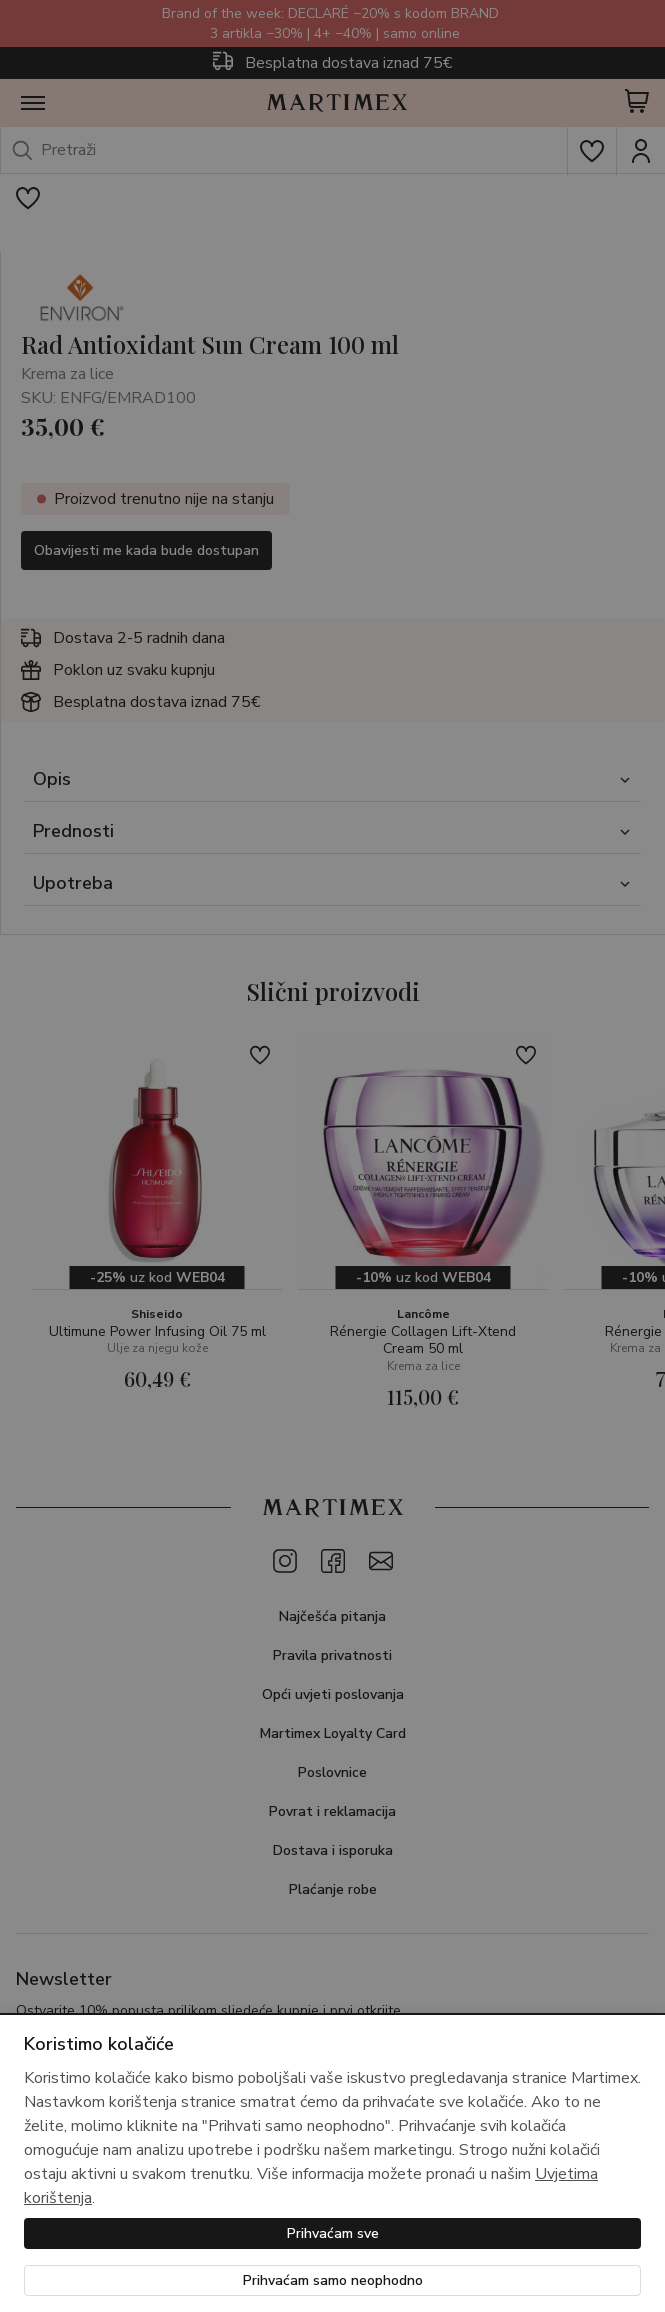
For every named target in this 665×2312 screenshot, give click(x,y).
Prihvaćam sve (333, 2233)
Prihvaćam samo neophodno (333, 2280)
